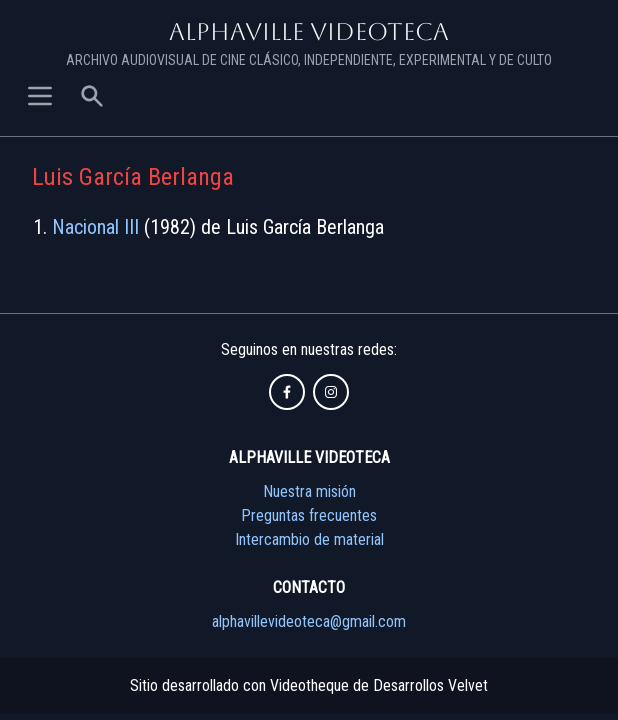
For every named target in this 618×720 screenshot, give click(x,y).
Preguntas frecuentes (309, 515)
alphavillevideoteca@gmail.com (309, 621)
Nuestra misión (309, 491)
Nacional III (95, 227)
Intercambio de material (309, 539)
